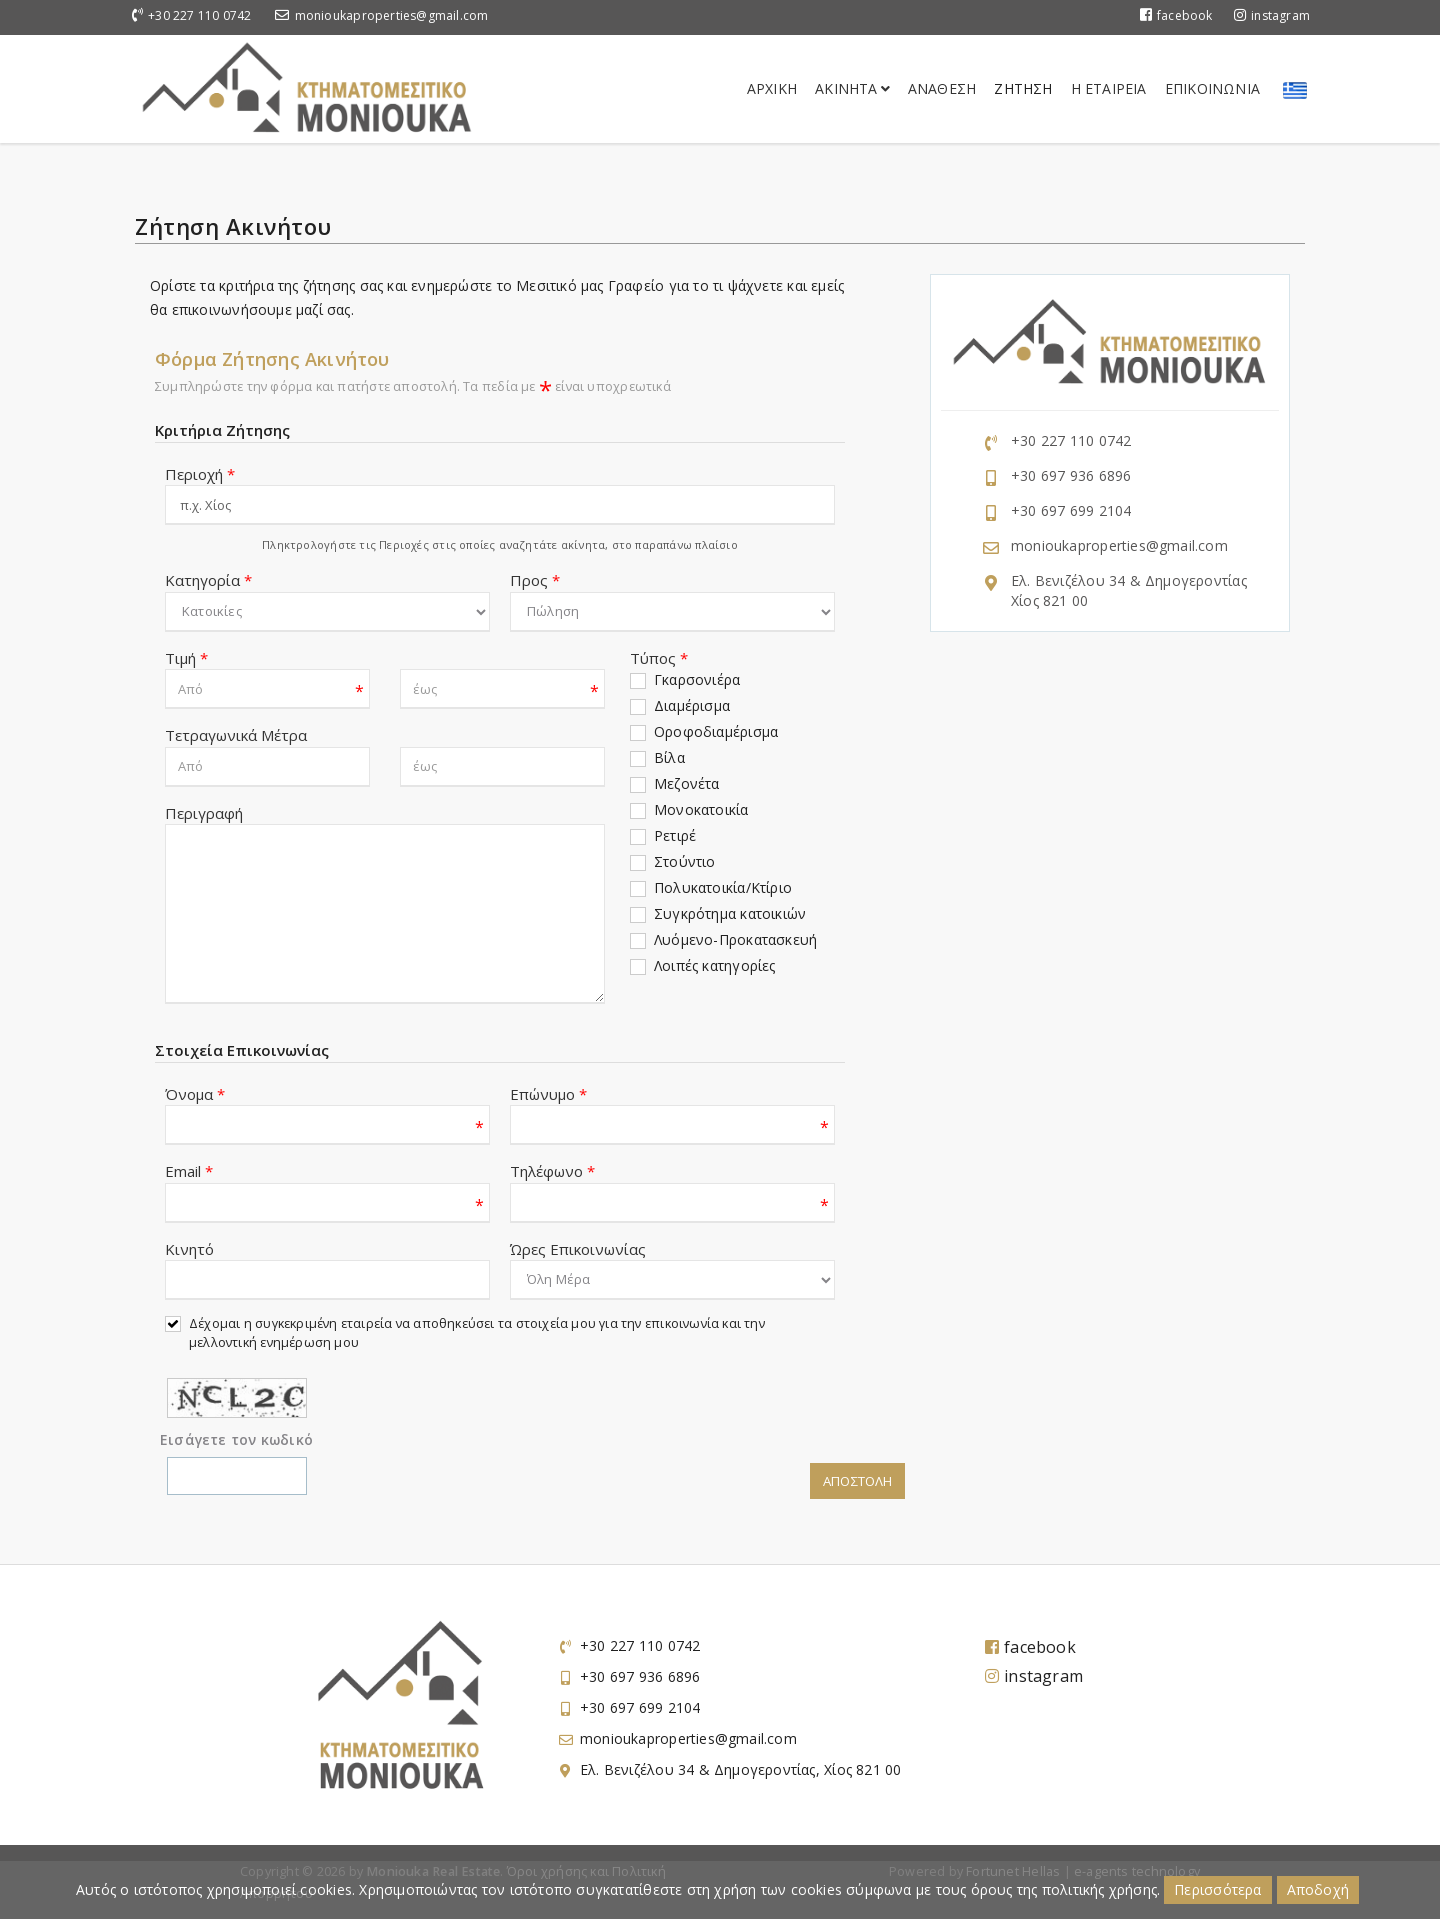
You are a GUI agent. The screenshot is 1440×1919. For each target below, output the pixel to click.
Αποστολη (857, 1481)
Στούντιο (685, 861)
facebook (1176, 15)
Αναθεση (942, 88)
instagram (1272, 15)
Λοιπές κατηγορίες (715, 965)
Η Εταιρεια (1109, 88)
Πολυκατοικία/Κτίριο (723, 887)
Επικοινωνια (1212, 88)
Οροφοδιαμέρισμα (716, 731)
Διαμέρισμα (692, 705)
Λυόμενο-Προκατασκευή (735, 939)
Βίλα (669, 757)
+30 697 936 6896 (1071, 475)
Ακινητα (852, 88)
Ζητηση (1023, 88)
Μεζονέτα (687, 783)
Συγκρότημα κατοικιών (730, 913)
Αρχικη (772, 88)
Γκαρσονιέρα (697, 679)
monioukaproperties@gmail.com (392, 15)
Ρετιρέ (675, 835)
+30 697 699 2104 (1071, 510)
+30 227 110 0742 (199, 15)
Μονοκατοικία (701, 809)
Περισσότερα (1217, 1889)
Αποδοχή (1318, 1889)
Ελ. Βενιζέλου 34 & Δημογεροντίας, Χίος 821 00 (740, 1769)
